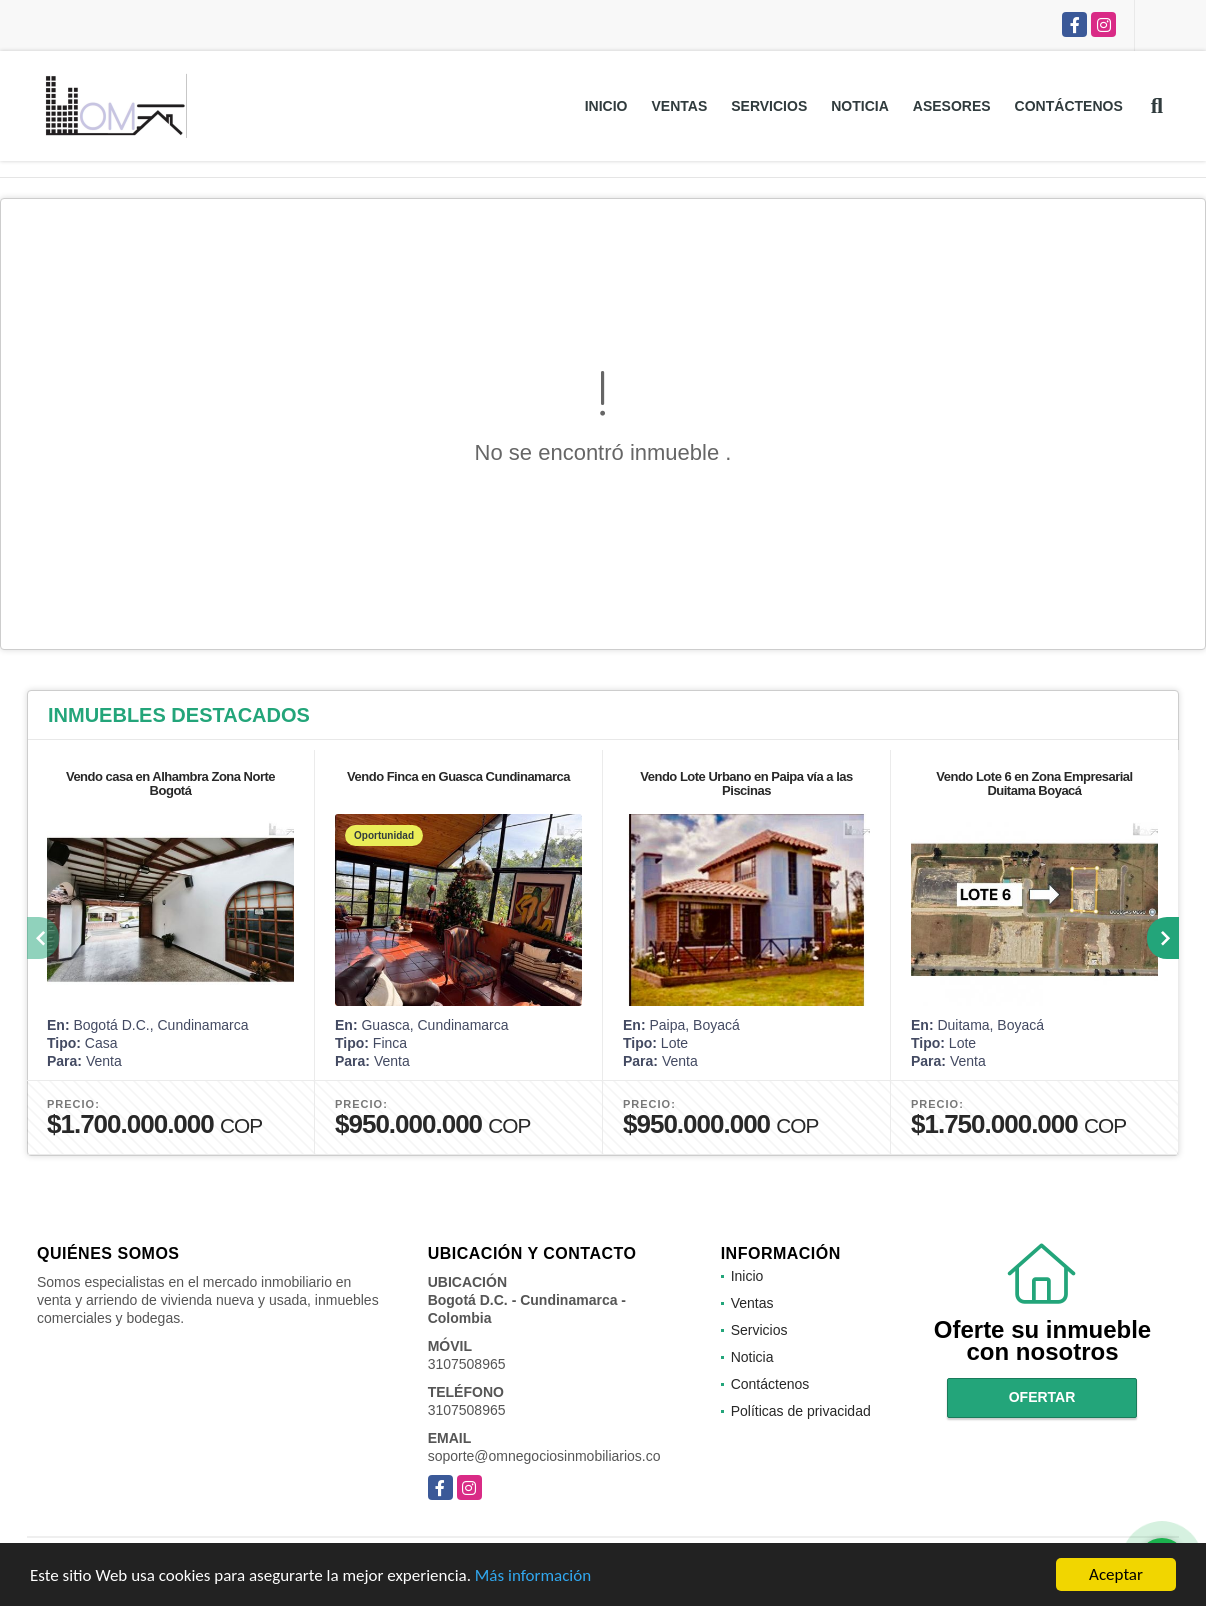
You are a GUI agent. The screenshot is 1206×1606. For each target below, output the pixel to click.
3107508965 (467, 1364)
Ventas (679, 106)
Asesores (952, 106)
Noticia (860, 106)
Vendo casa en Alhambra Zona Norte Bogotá (170, 783)
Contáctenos (1069, 106)
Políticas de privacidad (801, 1411)
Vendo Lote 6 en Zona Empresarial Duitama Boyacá (1034, 783)
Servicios (769, 106)
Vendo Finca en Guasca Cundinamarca (458, 776)
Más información (533, 1576)
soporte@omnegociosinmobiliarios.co (544, 1456)
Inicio (606, 106)
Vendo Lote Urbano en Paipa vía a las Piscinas (746, 783)
